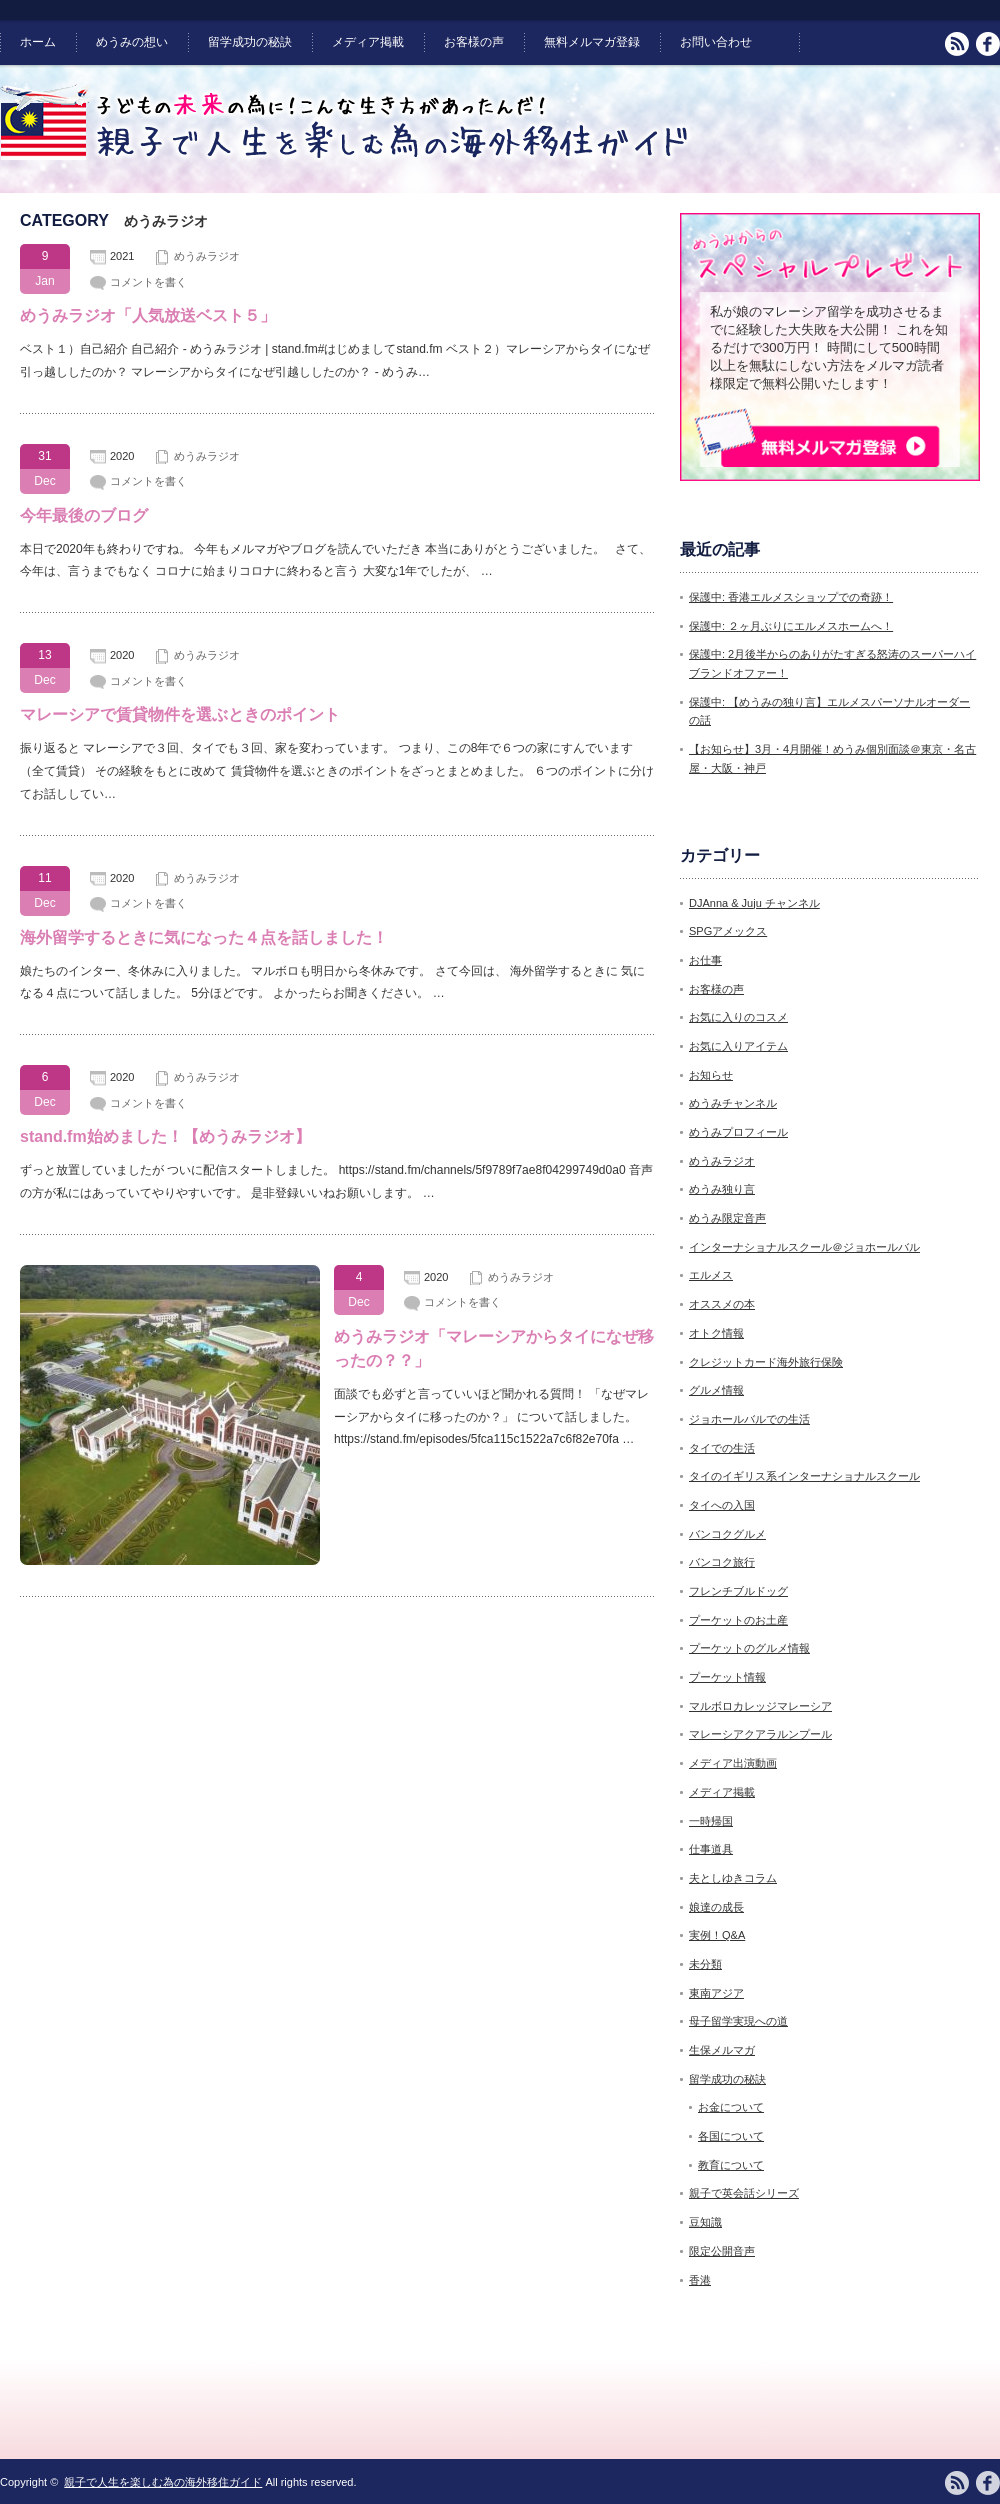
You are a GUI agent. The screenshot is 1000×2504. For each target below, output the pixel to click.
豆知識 (705, 2222)
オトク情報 (716, 1333)
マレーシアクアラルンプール (760, 1734)
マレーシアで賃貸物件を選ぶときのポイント (180, 714)
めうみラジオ (207, 256)
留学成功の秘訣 (250, 42)
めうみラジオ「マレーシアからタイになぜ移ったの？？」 (494, 1348)
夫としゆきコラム (733, 1878)
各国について (731, 2136)
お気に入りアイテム (738, 1046)
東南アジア (716, 1993)
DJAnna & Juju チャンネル (754, 903)
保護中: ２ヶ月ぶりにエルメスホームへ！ (791, 626)
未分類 (705, 1964)
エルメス (711, 1275)
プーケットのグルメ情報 (749, 1648)
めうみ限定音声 (727, 1218)
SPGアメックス (728, 931)
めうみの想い (132, 42)
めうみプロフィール (738, 1132)
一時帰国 (711, 1821)
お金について (731, 2107)
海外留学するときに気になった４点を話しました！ (204, 937)
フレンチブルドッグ (738, 1591)
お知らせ (711, 1075)
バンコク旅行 (722, 1562)
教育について (731, 2165)
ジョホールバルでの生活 (749, 1419)
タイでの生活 (722, 1448)
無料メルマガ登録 (592, 42)
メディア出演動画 (733, 1763)
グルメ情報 (716, 1390)
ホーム (38, 42)
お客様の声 (474, 42)
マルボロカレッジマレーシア (760, 1706)
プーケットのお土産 (738, 1620)
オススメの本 (722, 1304)
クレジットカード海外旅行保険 (766, 1362)
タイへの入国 (722, 1505)
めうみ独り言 (722, 1189)
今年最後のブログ (84, 515)
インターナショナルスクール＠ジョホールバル (804, 1247)
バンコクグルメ (727, 1534)
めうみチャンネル (733, 1103)
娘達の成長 (716, 1907)
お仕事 (705, 960)
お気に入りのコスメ (738, 1017)
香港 (700, 2280)
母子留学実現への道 (738, 2021)
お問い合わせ (716, 42)
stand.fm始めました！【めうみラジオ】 (165, 1136)
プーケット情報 (727, 1677)
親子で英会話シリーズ (744, 2193)
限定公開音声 (722, 2251)
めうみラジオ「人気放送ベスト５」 (148, 315)
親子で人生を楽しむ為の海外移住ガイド (163, 2482)
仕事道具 (711, 1849)
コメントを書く (148, 282)
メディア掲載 (368, 42)
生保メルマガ (722, 2050)
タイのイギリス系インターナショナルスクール (804, 1476)
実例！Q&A (717, 1935)
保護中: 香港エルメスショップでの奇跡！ (791, 597)
